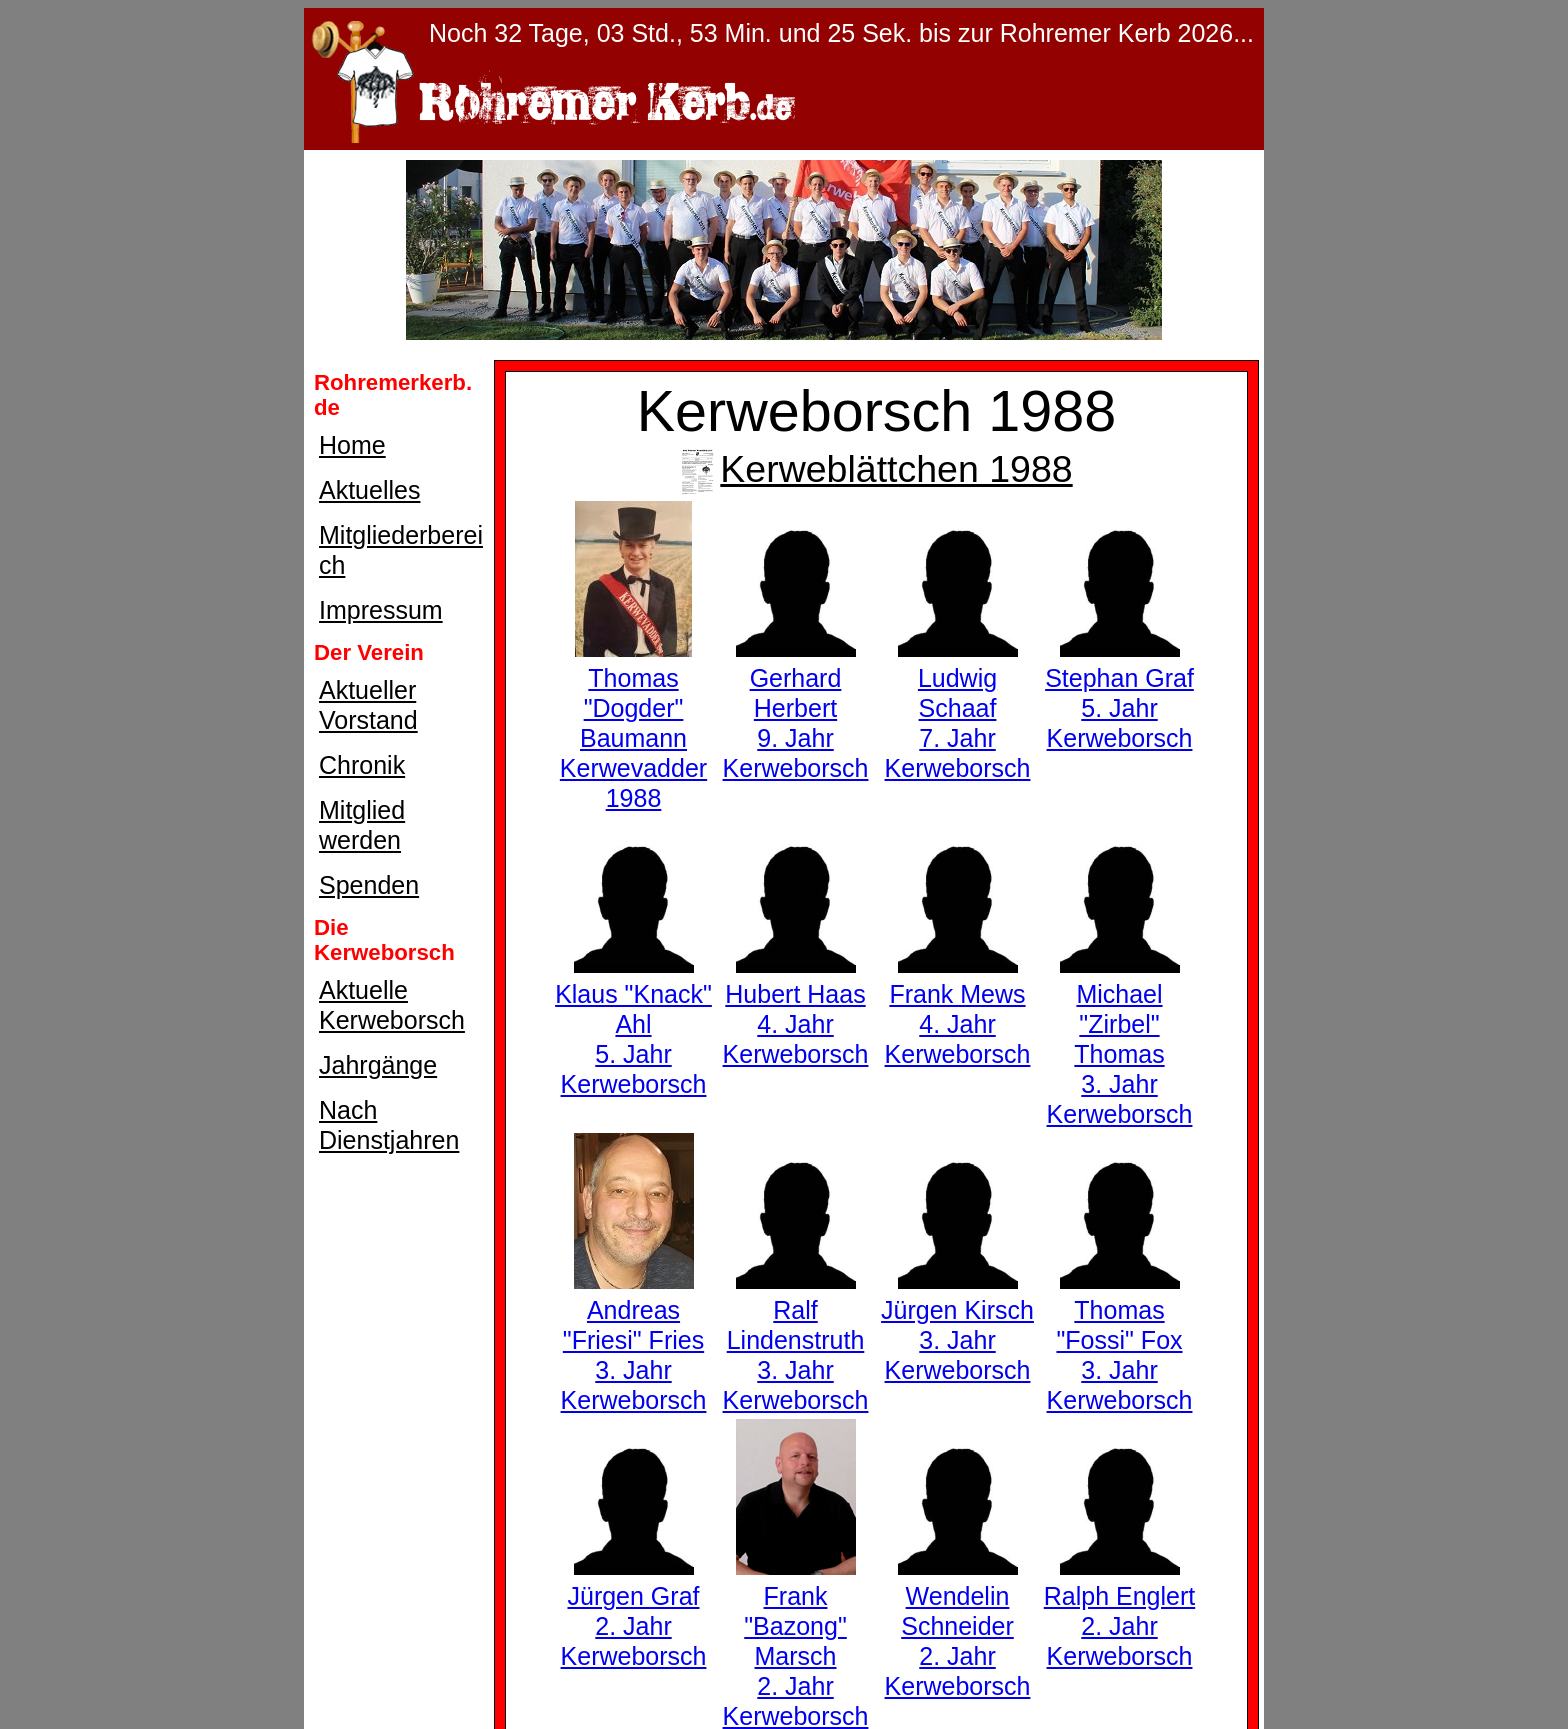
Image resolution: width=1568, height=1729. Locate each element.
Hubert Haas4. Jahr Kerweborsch (796, 1009)
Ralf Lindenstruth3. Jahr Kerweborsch (796, 1340)
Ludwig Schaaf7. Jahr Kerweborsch (958, 708)
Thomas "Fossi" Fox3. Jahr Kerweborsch (1120, 1340)
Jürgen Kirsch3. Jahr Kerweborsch (957, 1325)
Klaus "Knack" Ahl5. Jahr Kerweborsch (633, 1024)
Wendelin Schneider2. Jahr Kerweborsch (958, 1626)
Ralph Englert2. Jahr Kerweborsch (1119, 1611)
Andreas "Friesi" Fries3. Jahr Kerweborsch (634, 1340)
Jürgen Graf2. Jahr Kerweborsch (634, 1611)
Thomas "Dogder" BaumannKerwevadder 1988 (633, 723)
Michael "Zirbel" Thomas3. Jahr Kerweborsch (1120, 1039)
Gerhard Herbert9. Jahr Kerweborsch (796, 708)
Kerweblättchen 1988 (876, 469)
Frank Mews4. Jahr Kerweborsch (958, 1009)
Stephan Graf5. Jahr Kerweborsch (1119, 693)
